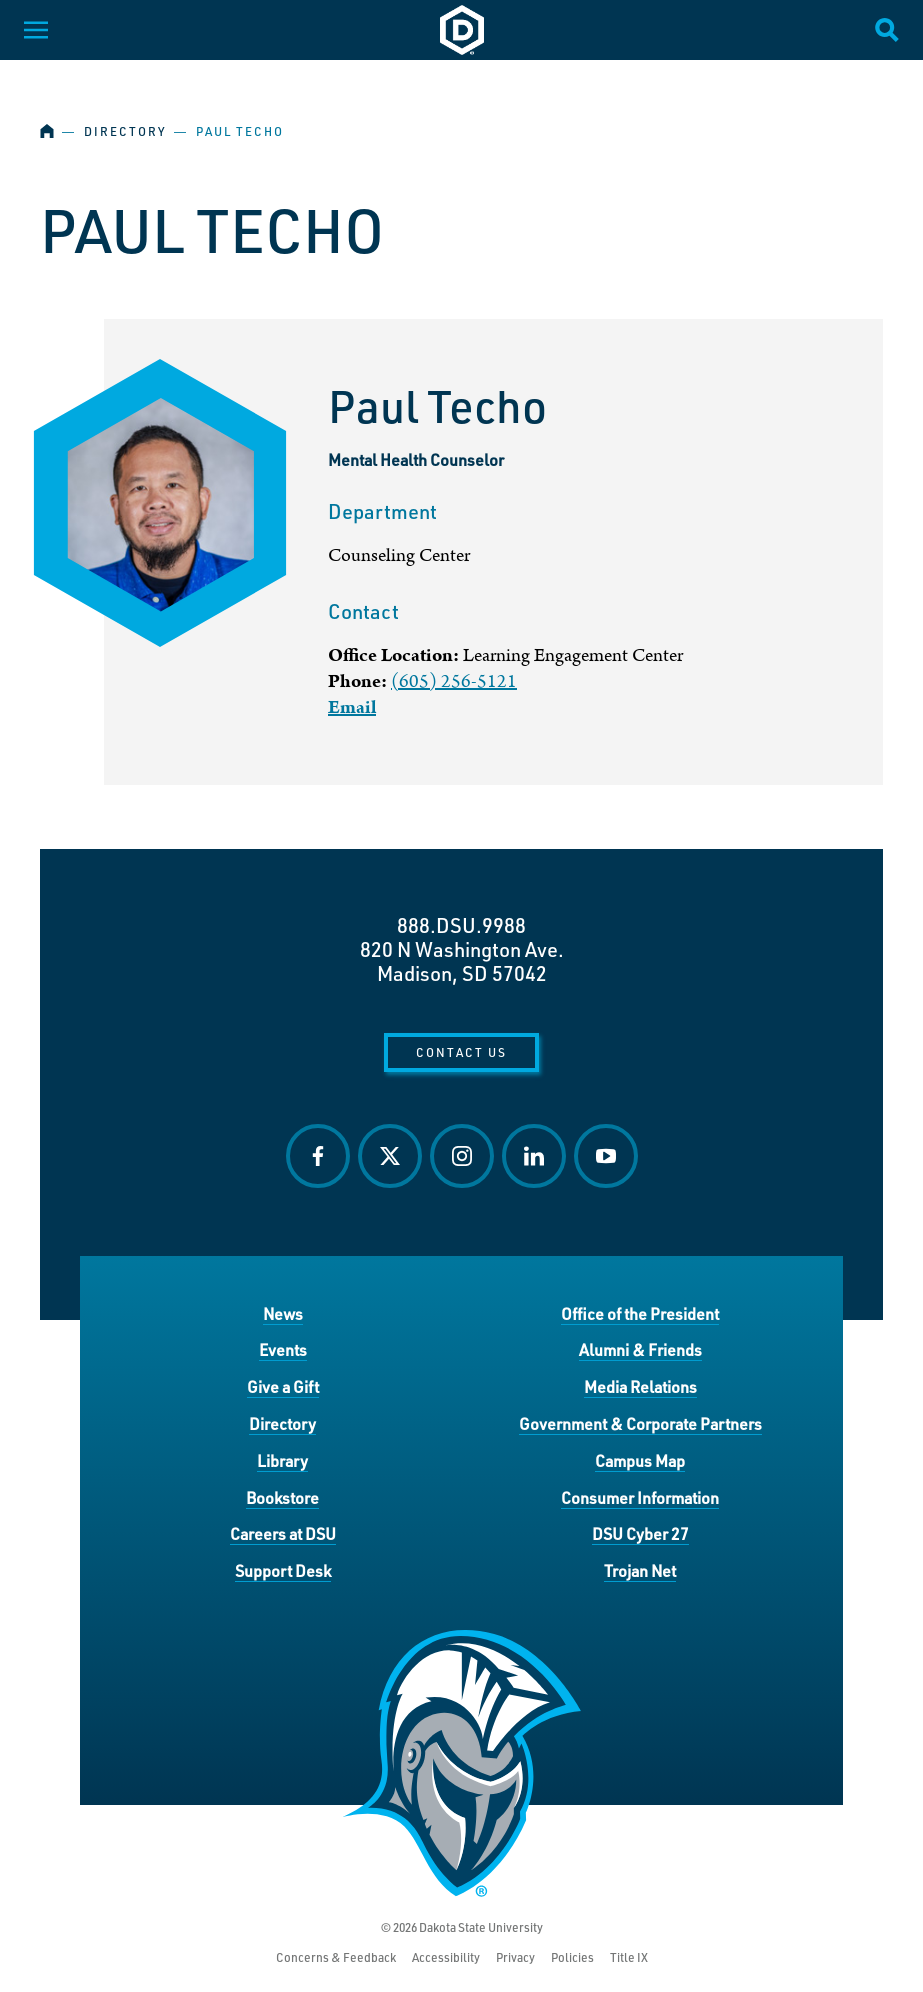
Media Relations (640, 1386)
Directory (125, 131)
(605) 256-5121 (454, 681)
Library (282, 1460)
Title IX (629, 1957)
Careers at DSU (283, 1533)
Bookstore (282, 1497)
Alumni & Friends (640, 1349)
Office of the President (640, 1313)
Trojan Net (640, 1570)
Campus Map (640, 1460)
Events (283, 1349)
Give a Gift (283, 1386)
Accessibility (446, 1957)
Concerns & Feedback (336, 1957)
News (283, 1313)
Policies (572, 1957)
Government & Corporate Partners (640, 1423)
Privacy (515, 1957)
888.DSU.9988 (461, 925)
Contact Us (461, 1052)
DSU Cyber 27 (640, 1533)
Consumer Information (640, 1497)
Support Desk (283, 1570)
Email (352, 707)
